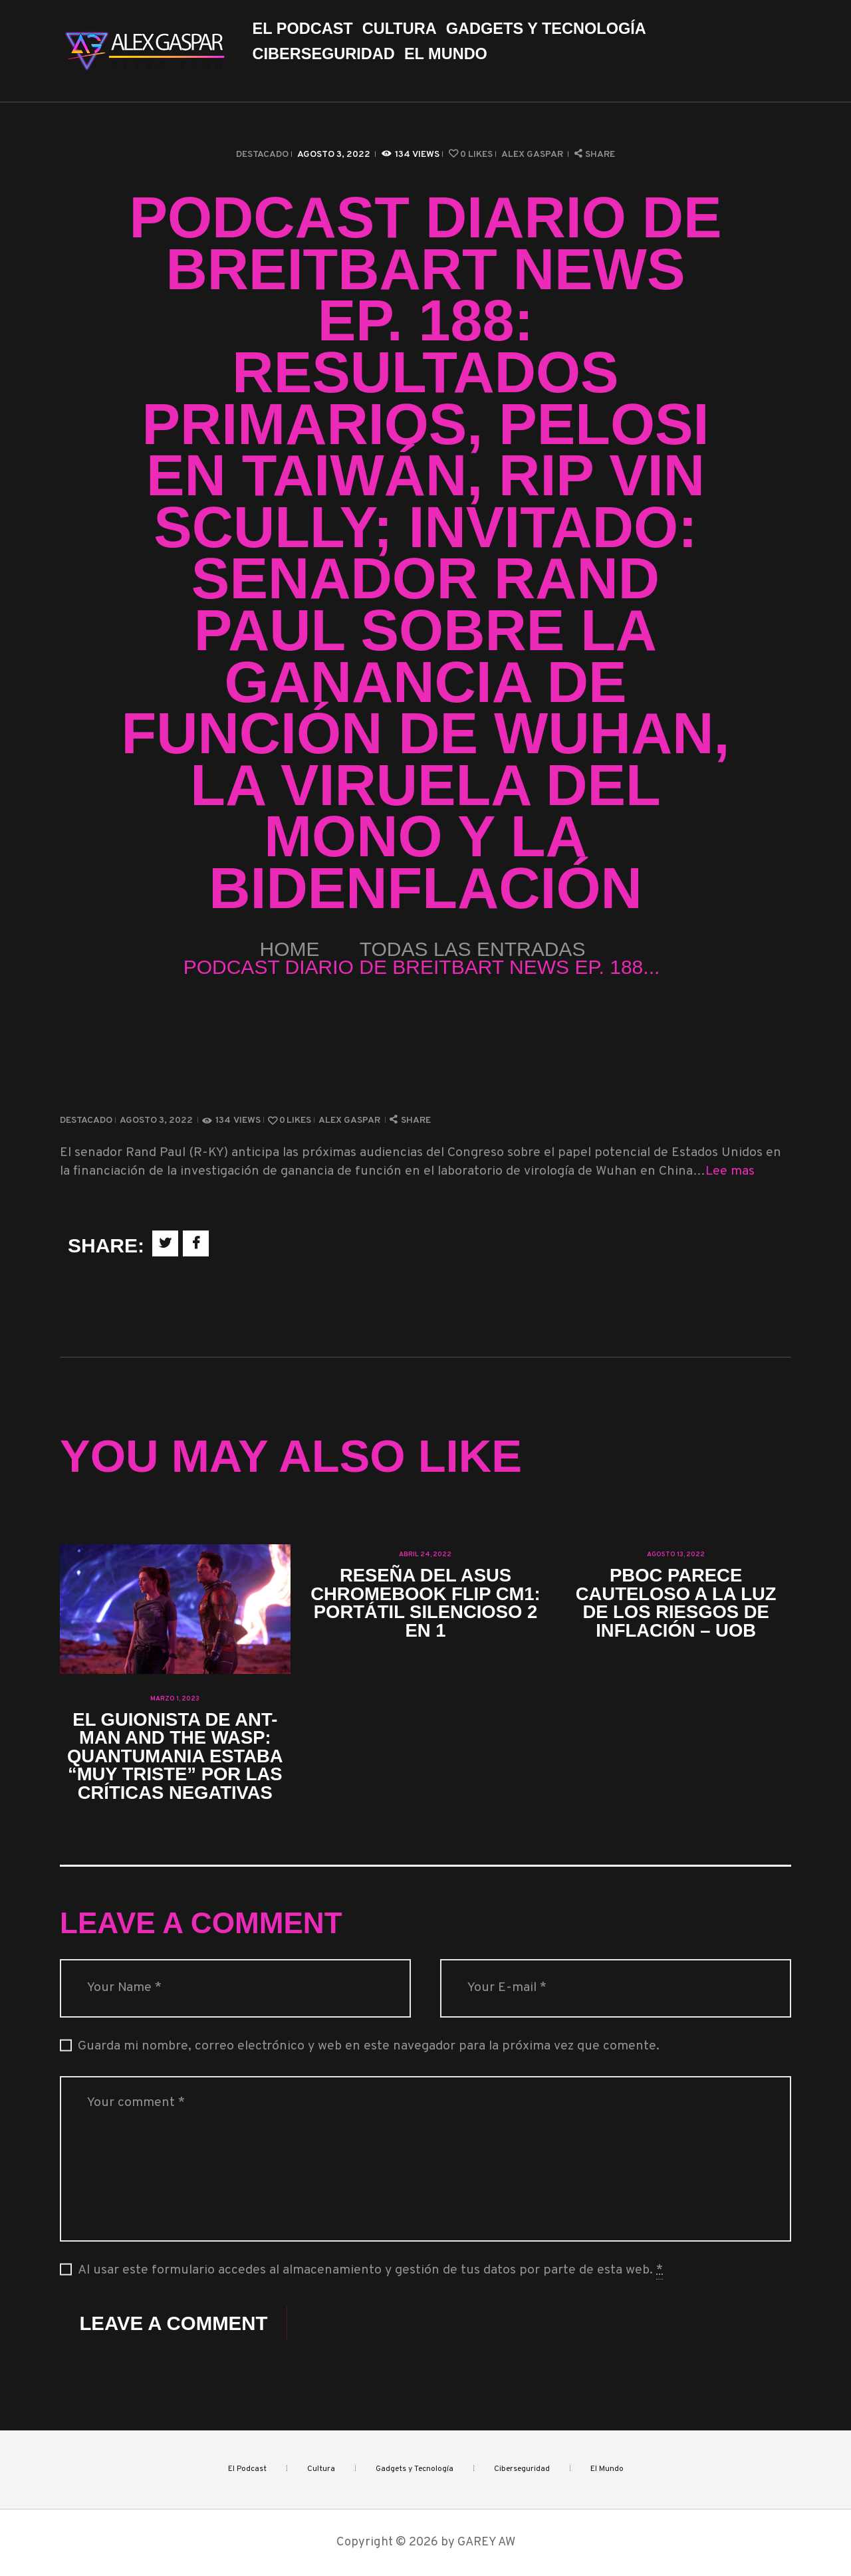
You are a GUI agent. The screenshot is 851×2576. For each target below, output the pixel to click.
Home (290, 949)
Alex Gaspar (533, 154)
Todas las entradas (473, 949)
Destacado (262, 154)
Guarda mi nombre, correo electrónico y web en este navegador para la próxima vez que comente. (369, 2046)
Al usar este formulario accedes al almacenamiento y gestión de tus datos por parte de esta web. (370, 2271)
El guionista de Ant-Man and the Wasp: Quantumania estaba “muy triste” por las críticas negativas (175, 1756)
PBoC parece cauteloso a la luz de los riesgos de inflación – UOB (676, 1602)
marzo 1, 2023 (174, 1699)
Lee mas (730, 1171)
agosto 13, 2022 (676, 1554)
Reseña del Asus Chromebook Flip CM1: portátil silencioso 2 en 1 (425, 1602)
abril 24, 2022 (425, 1554)
